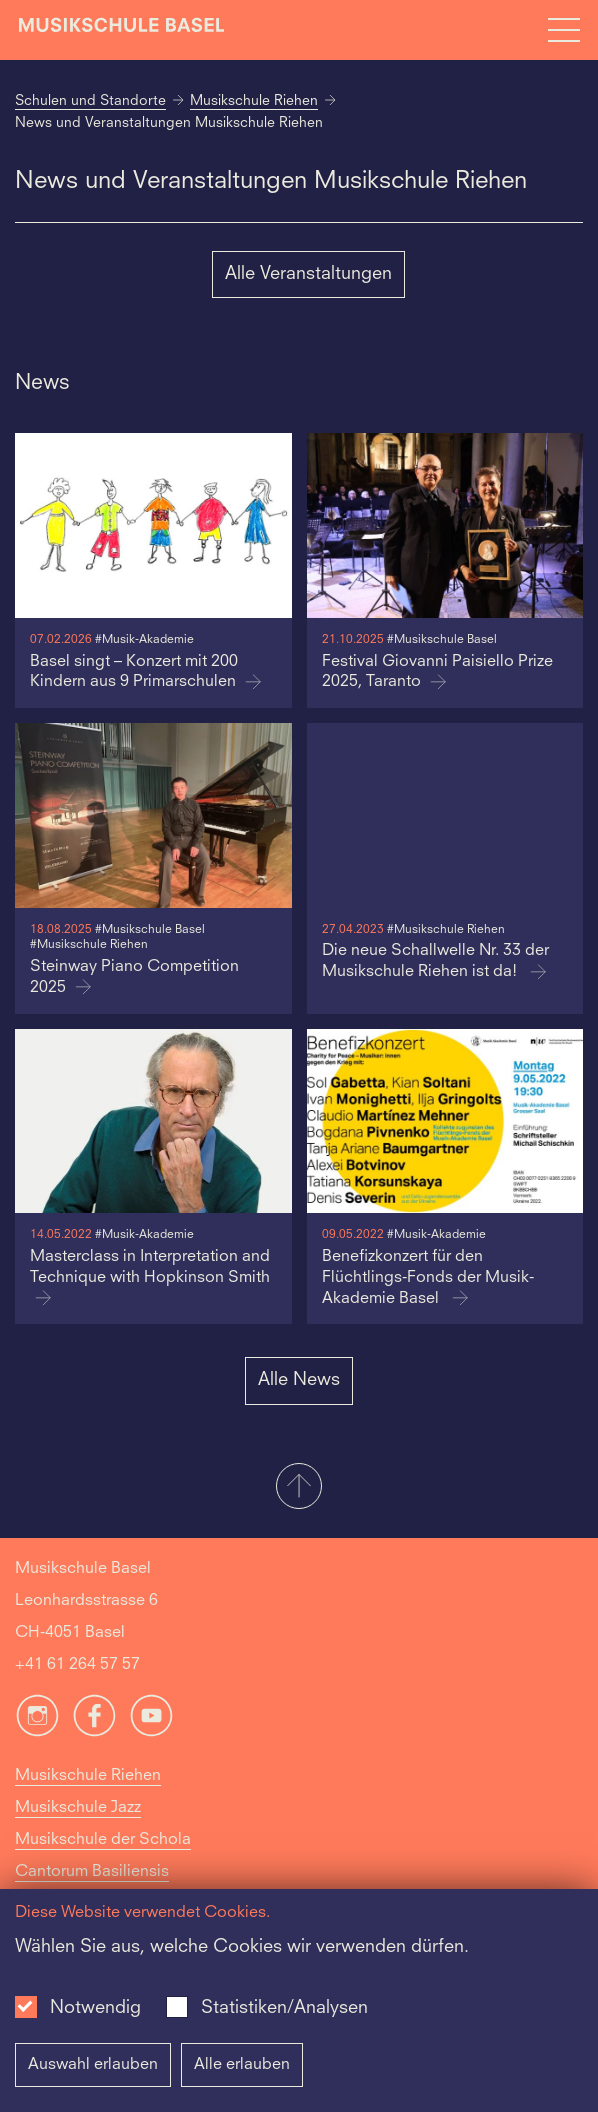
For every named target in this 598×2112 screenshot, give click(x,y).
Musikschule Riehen (254, 101)
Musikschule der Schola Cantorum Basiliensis (103, 1856)
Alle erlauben (242, 2065)
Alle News (299, 1380)
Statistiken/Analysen (284, 2008)
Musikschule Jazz (78, 1808)
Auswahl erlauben (93, 2065)
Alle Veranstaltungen (308, 274)
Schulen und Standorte (90, 101)
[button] (299, 1488)
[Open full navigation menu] (564, 30)
